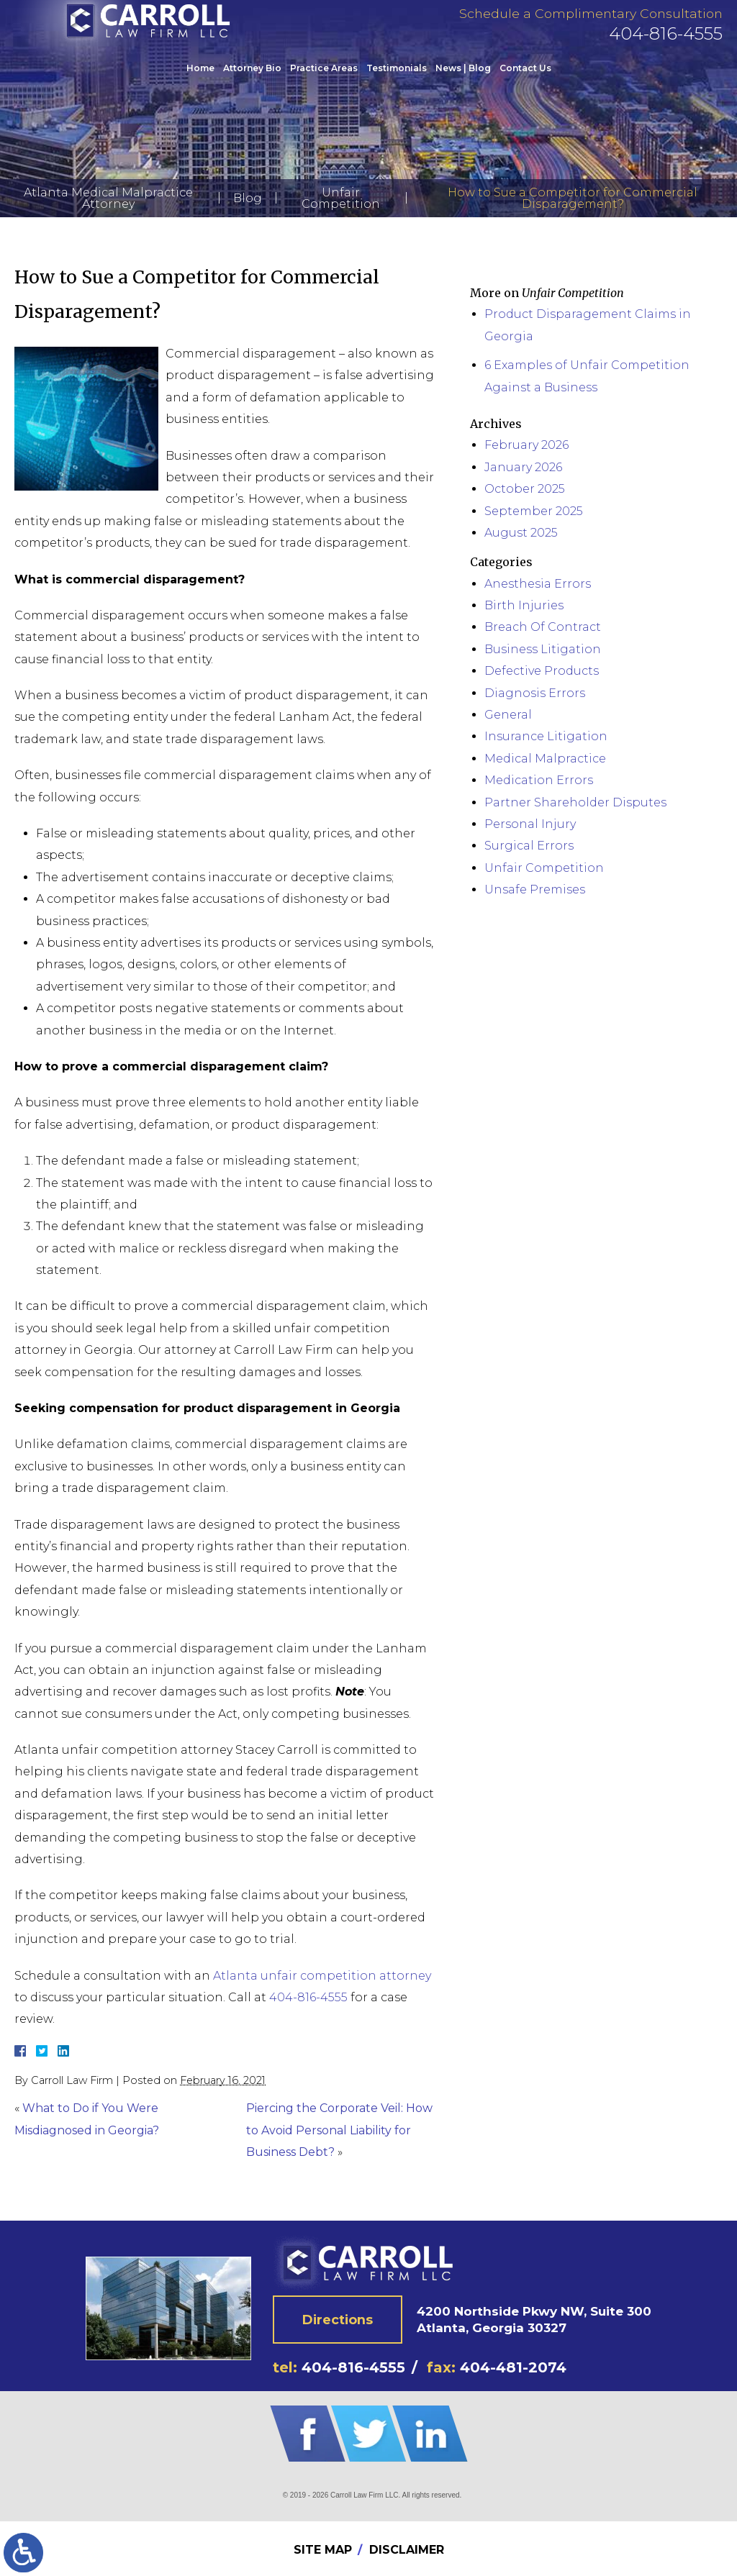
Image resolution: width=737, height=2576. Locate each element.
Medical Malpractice (545, 758)
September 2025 (533, 511)
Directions (338, 2319)
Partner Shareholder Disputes (575, 802)
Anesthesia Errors (537, 584)
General (508, 715)
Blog (247, 198)
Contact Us (525, 81)
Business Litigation (542, 649)
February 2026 (526, 445)
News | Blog (463, 81)
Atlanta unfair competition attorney (322, 1976)
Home (200, 81)
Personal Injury (530, 824)
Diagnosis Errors (534, 693)
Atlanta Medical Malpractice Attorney (108, 198)
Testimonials (396, 81)
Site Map (323, 2550)
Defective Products (541, 671)
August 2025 (521, 533)
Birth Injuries (524, 605)
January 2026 (523, 467)
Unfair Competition (341, 198)
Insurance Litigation (545, 736)
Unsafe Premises (534, 889)
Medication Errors (538, 780)
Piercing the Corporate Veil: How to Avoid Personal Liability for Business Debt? (339, 2130)
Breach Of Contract (542, 627)
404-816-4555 (666, 45)
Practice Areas (324, 81)
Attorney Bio (252, 81)
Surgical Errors (529, 845)
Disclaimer (406, 2550)
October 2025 (524, 489)
